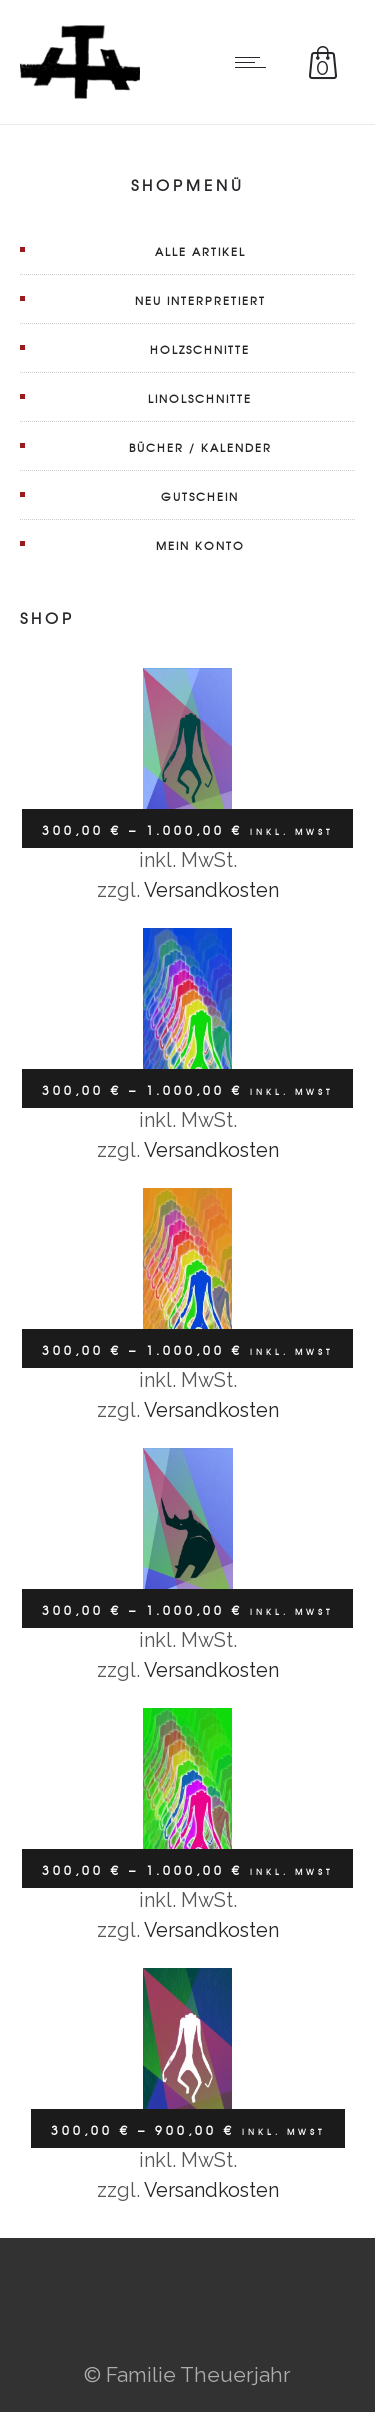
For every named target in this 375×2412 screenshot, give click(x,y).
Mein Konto (200, 545)
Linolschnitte (200, 398)
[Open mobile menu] (255, 62)
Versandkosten (211, 890)
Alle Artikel (200, 251)
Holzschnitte (200, 349)
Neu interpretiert (200, 300)
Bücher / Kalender (200, 447)
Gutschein (200, 496)
